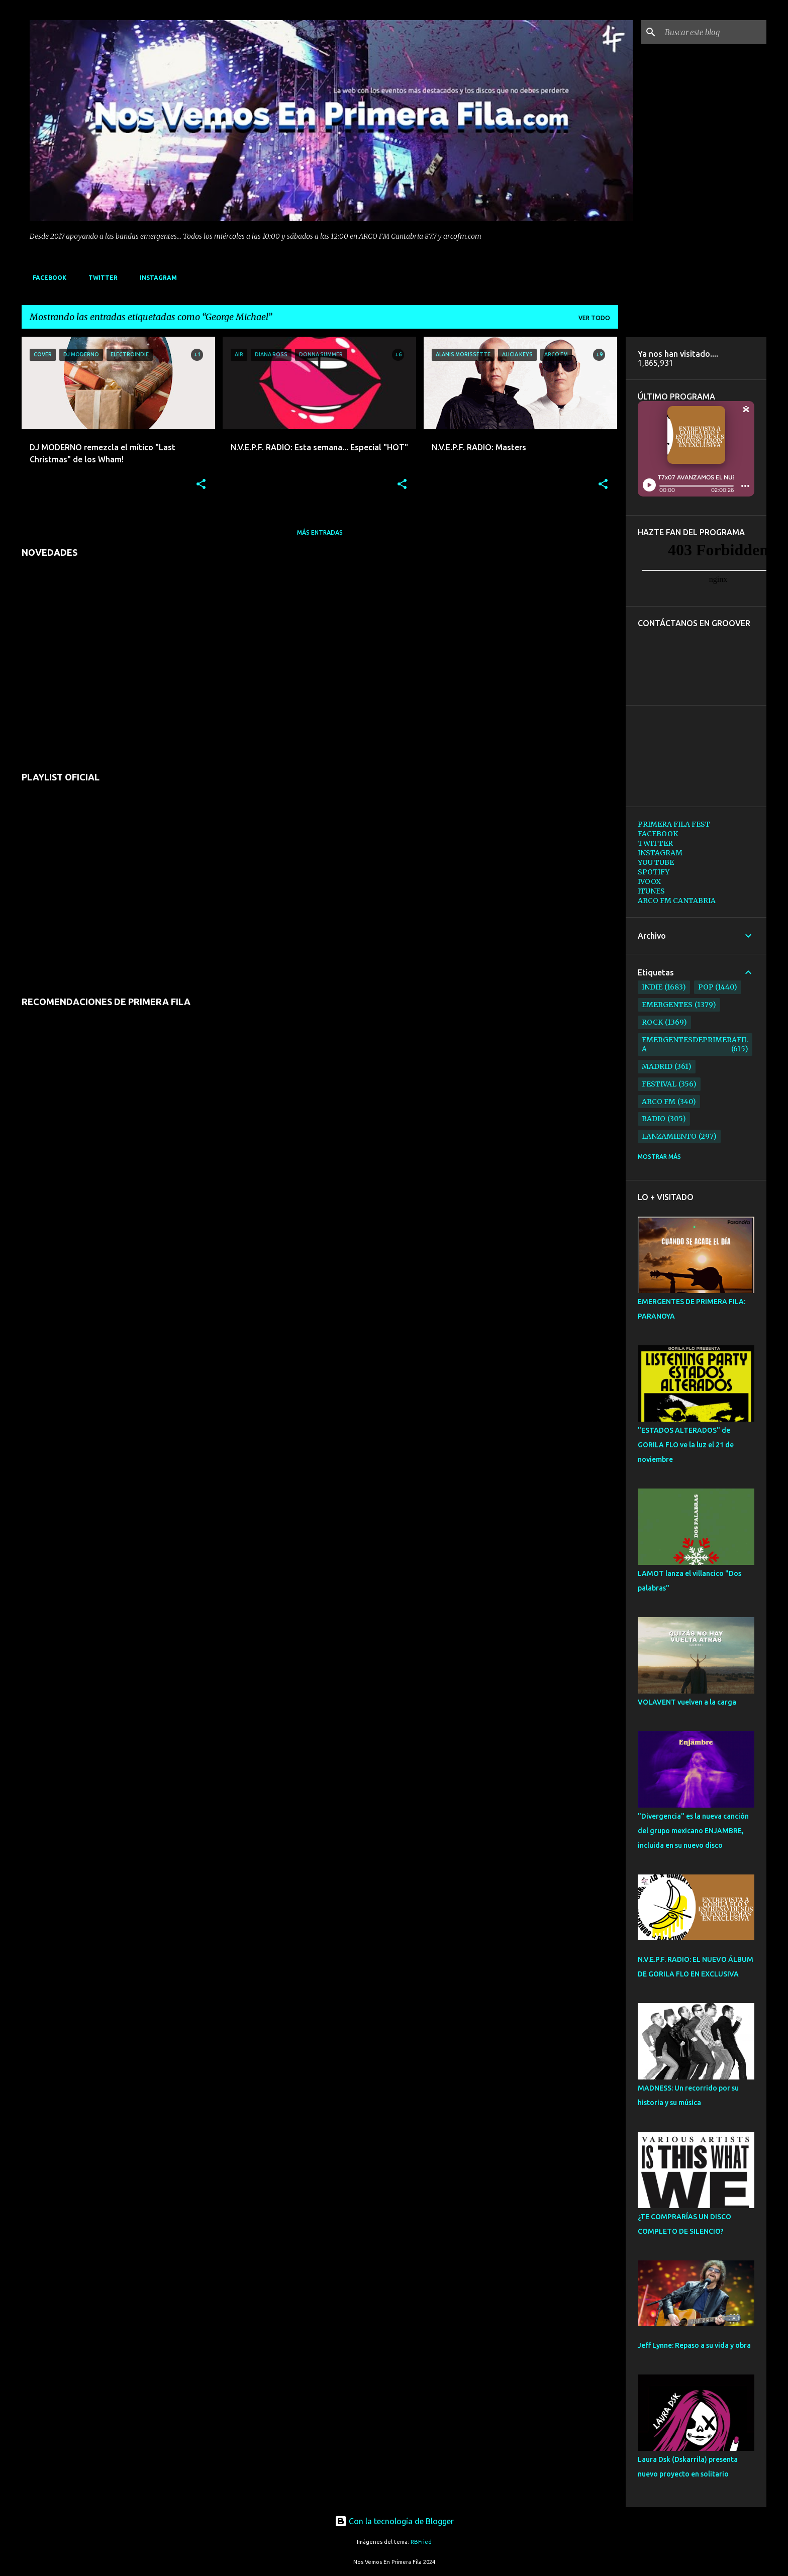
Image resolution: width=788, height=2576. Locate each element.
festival (659, 1083)
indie (652, 987)
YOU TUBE (656, 862)
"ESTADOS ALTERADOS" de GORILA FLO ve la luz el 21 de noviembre (686, 1444)
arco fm (658, 1101)
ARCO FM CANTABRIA (677, 900)
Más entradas (320, 532)
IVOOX (649, 881)
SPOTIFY (653, 871)
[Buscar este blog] (713, 32)
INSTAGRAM (155, 277)
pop (706, 987)
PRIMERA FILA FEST (674, 824)
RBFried (421, 2542)
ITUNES (651, 891)
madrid (657, 1066)
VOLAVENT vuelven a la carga (687, 1702)
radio (653, 1118)
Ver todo (594, 318)
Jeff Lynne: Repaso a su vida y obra (694, 2345)
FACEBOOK (46, 277)
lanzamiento (669, 1136)
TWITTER (100, 277)
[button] (201, 484)
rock (652, 1022)
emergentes (667, 1004)
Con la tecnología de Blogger (394, 2521)
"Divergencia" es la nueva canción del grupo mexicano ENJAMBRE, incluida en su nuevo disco (693, 1830)
